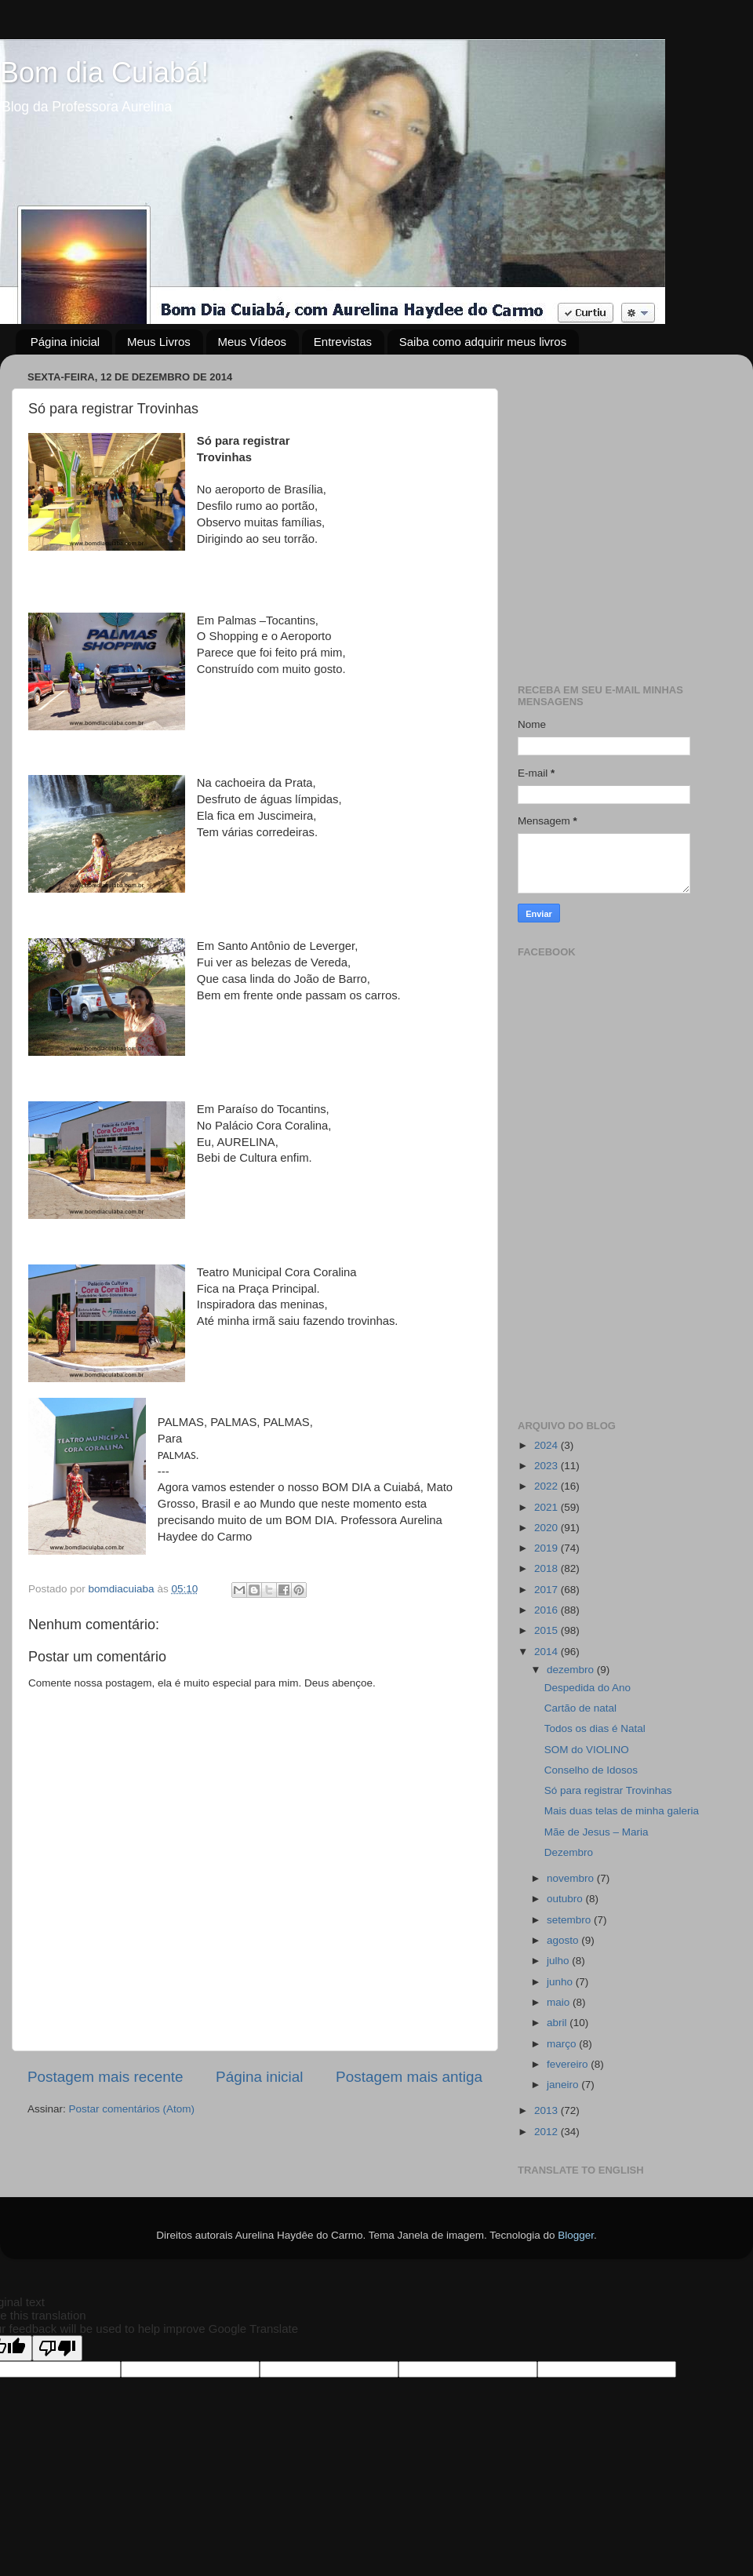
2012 (547, 2132)
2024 (547, 1445)
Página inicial (65, 341)
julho (559, 1961)
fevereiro (569, 2064)
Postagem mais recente (105, 2076)
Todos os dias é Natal (595, 1728)
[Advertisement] (147, 513)
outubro (566, 1899)
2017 (547, 1589)
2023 (547, 1466)
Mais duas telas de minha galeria (621, 1811)
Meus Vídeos (252, 341)
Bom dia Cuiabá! (104, 72)
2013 (547, 2110)
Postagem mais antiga (409, 2076)
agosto (564, 1940)
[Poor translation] (57, 2348)
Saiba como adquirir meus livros (482, 341)
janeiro (564, 2084)
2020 (547, 1528)
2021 (547, 1507)
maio (560, 2002)
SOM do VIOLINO (586, 1750)
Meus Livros (159, 341)
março (563, 2044)
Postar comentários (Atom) (132, 2109)
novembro (572, 1878)
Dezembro (568, 1852)
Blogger (576, 2235)
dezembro (572, 1669)
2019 (547, 1548)
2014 (547, 1651)
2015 (547, 1630)
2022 (547, 1486)
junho (561, 1982)
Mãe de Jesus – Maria (596, 1832)
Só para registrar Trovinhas (608, 1790)
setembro (570, 1920)
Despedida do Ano (587, 1688)
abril (558, 2022)
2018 (547, 1568)
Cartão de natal (580, 1708)
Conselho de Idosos (591, 1770)
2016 (547, 1610)
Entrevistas (343, 341)
